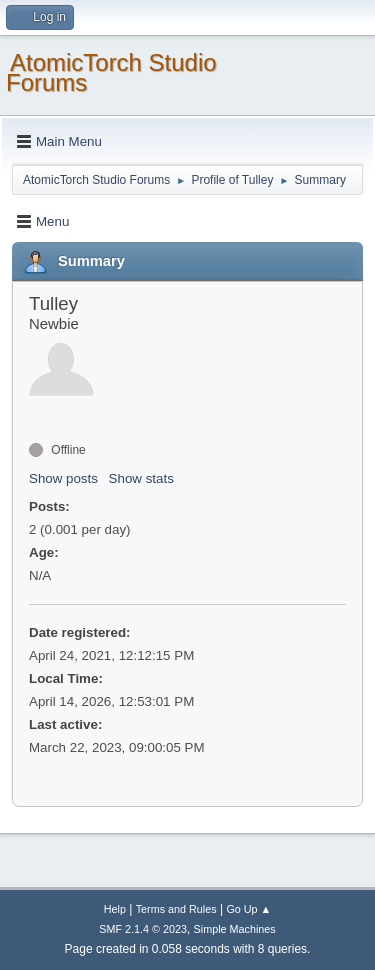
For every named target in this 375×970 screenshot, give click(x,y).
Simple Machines (235, 929)
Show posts (63, 478)
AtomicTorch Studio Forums (111, 72)
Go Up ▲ (248, 909)
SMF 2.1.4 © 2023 (143, 929)
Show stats (141, 478)
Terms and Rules (176, 909)
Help (115, 909)
